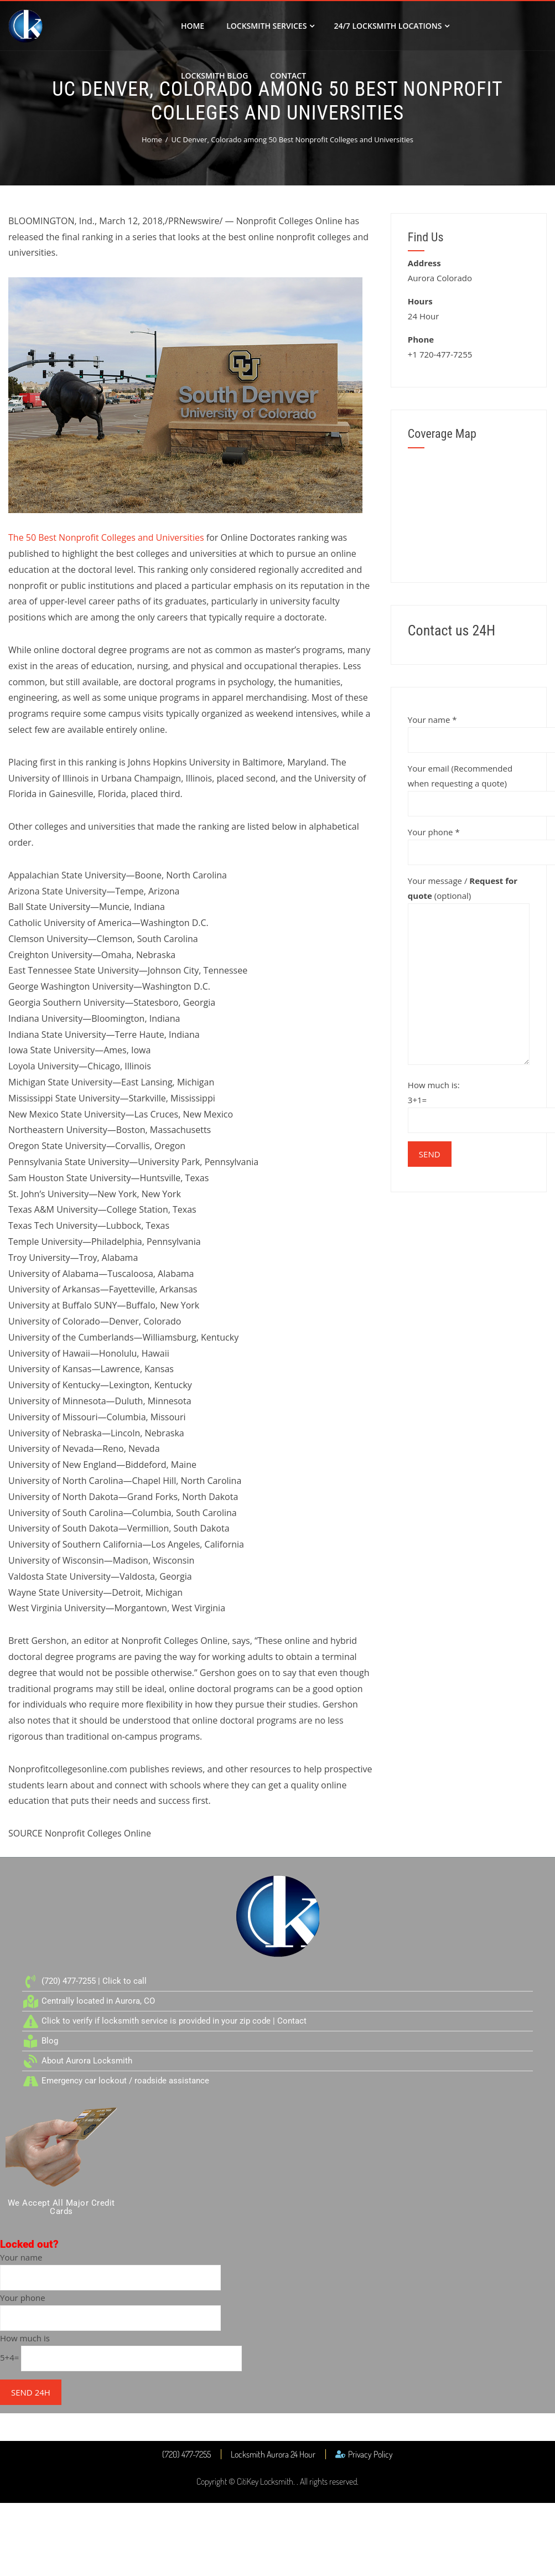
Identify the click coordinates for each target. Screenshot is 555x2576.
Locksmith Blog (214, 75)
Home (192, 25)
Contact (288, 75)
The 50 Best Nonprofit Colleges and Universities (106, 537)
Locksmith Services (270, 25)
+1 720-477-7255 (440, 354)
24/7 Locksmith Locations (391, 25)
